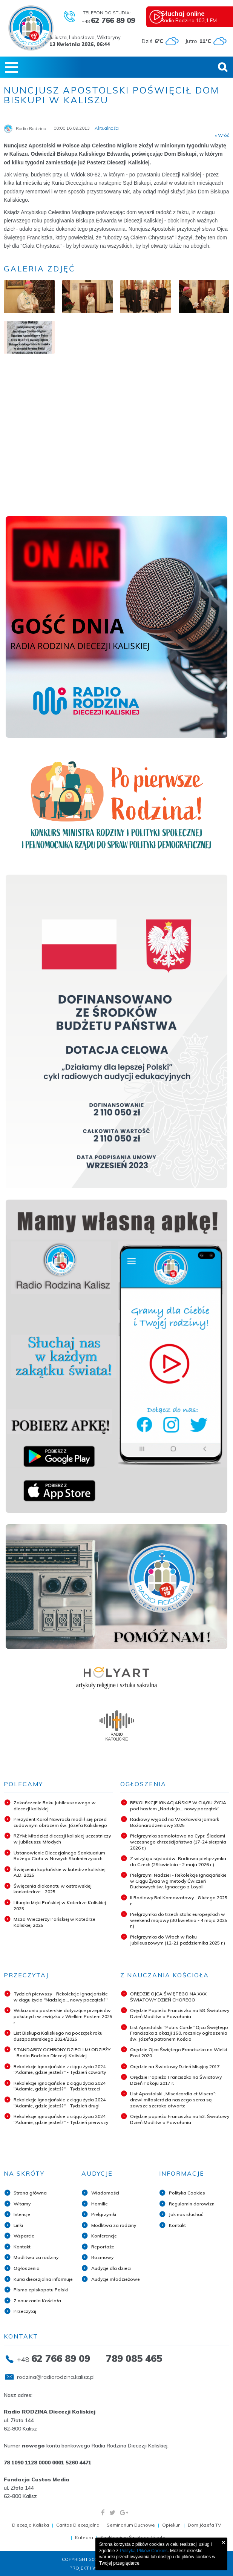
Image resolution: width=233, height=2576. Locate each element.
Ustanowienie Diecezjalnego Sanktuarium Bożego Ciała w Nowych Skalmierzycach (59, 1856)
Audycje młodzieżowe (115, 2279)
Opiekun (171, 2525)
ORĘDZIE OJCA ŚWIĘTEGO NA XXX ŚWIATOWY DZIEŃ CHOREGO (168, 1997)
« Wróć (222, 135)
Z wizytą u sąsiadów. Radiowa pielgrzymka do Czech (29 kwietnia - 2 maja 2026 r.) (178, 1861)
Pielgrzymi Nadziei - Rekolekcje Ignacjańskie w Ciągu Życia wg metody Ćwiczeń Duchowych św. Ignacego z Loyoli (178, 1880)
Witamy (22, 2204)
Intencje (22, 2214)
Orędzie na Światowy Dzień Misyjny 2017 (175, 2066)
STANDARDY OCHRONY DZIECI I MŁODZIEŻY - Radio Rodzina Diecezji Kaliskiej (62, 2052)
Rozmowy (102, 2257)
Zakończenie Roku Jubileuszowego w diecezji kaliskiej (55, 1805)
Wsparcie (24, 2236)
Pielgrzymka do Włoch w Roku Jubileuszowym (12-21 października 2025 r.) (177, 1940)
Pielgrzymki (103, 2214)
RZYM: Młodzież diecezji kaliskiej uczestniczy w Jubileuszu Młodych (62, 1839)
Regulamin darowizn (192, 2204)
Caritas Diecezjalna (78, 2525)
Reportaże (102, 2247)
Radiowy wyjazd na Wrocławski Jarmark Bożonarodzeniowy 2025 (174, 1822)
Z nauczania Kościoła (37, 2300)
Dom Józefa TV (204, 2525)
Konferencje (104, 2236)
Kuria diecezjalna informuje (43, 2279)
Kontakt (22, 2247)
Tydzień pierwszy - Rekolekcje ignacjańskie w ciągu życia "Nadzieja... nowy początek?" (61, 1997)
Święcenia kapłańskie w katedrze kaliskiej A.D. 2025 (60, 1872)
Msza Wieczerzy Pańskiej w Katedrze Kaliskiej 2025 (54, 1922)
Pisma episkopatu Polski (41, 2290)
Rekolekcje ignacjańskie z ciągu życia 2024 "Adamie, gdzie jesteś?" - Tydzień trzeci (60, 2086)
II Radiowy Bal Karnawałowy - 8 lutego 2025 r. (178, 1900)
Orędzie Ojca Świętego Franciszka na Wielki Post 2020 (178, 2052)
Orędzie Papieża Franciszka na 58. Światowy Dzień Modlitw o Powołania (179, 2013)
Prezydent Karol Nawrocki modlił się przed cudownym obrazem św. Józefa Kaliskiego (60, 1822)
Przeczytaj (25, 2311)
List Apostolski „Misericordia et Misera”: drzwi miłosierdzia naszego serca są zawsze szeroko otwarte (173, 2099)
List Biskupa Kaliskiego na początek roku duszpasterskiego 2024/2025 (58, 2036)
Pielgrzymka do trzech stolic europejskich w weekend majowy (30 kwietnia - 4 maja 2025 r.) (178, 1920)
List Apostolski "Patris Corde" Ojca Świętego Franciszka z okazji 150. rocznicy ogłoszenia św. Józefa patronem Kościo (179, 2033)
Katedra (84, 2537)
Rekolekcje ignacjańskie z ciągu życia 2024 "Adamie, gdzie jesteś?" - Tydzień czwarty (60, 2069)
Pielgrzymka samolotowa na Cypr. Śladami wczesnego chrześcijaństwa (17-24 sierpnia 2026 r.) (178, 1841)
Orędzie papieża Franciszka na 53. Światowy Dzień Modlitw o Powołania (179, 2119)
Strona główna (30, 2193)
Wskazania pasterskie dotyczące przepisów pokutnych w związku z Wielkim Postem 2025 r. (63, 2016)
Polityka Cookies (187, 2193)
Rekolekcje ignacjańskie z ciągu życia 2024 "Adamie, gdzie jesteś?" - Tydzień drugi (60, 2103)
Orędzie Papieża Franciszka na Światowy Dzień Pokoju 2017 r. (176, 2080)
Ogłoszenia (27, 2268)
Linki (18, 2225)
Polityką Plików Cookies (144, 2550)
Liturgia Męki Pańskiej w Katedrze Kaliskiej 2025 (60, 1905)
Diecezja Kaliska (30, 2525)
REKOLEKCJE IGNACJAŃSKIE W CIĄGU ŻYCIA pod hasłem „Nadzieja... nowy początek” (178, 1805)
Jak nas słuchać (186, 2214)
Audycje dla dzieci (111, 2268)
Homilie (99, 2204)
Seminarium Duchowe (131, 2525)
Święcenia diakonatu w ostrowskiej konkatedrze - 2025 (53, 1889)
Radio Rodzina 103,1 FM (196, 16)
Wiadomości (105, 2193)
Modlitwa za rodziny (36, 2257)
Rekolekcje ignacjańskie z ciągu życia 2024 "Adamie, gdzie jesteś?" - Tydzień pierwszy (61, 2119)
